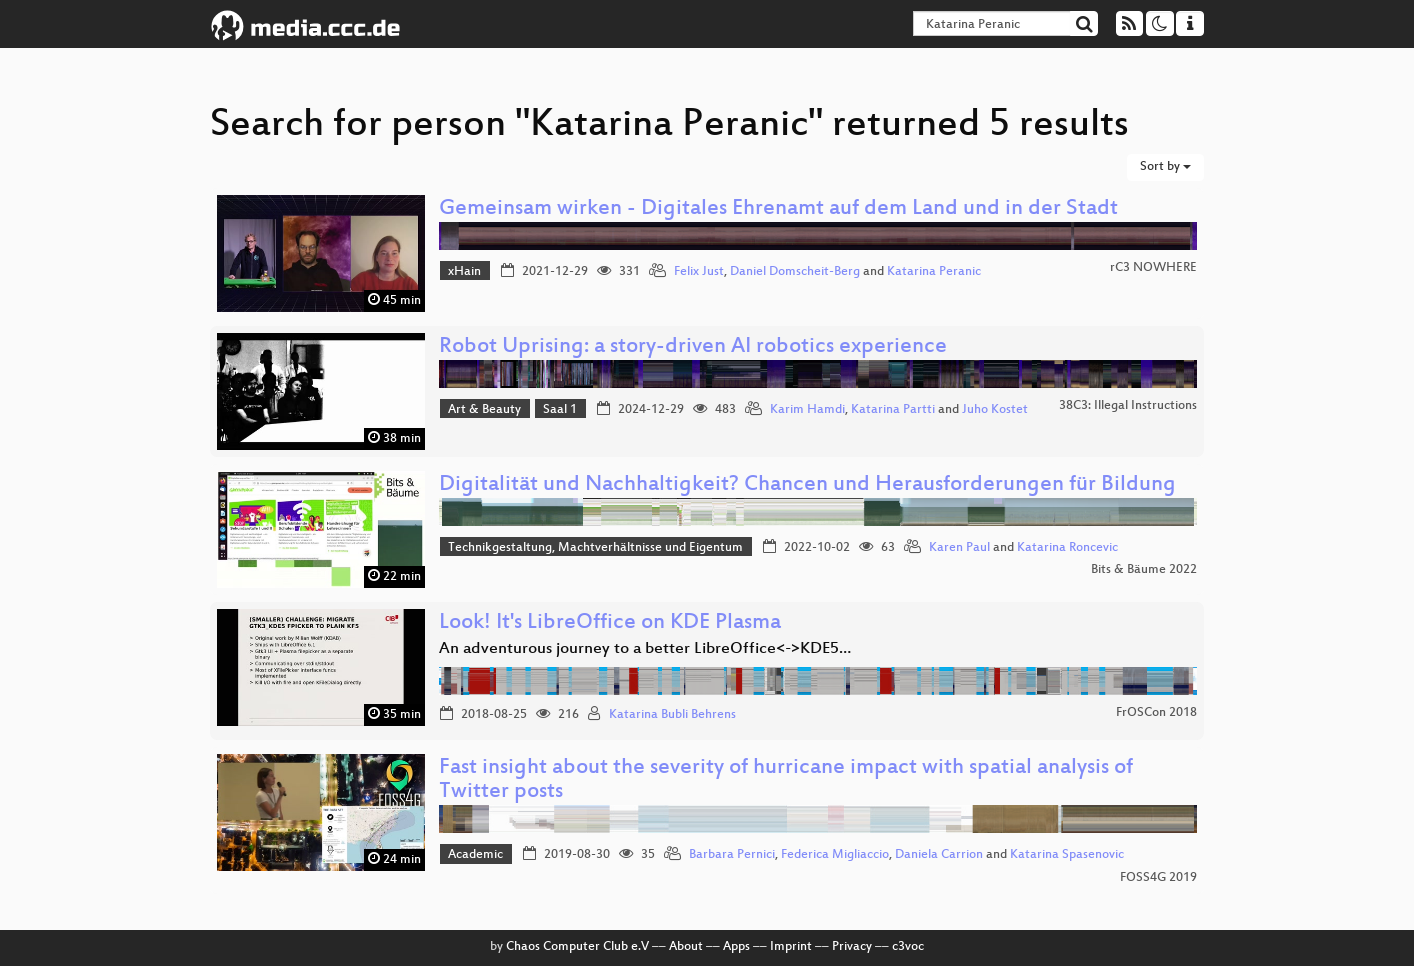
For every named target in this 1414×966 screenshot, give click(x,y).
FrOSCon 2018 (1156, 713)
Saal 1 (560, 410)
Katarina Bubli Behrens (672, 715)
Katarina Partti (893, 410)
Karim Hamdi (807, 410)
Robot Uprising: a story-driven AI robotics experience (693, 347)
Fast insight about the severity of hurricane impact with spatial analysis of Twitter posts (786, 780)
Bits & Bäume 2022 (1144, 570)
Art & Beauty (484, 410)
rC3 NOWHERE (1153, 268)
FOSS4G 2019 (1158, 878)
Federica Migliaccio (835, 855)
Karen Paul (959, 548)
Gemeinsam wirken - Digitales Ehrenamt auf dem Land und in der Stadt (778, 209)
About (686, 947)
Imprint (791, 947)
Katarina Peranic (934, 272)
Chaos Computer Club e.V (577, 947)
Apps (736, 947)
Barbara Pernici (732, 855)
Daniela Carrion (939, 855)
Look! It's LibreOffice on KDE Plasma (610, 623)
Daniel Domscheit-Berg (795, 272)
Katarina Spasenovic (1067, 855)
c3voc (908, 947)
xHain (464, 272)
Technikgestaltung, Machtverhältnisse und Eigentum (595, 548)
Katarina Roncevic (1067, 548)
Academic (475, 855)
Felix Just (699, 272)
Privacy (852, 947)
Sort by (1165, 167)
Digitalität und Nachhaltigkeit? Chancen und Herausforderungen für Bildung (807, 485)
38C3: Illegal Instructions (1128, 406)
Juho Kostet (995, 410)
